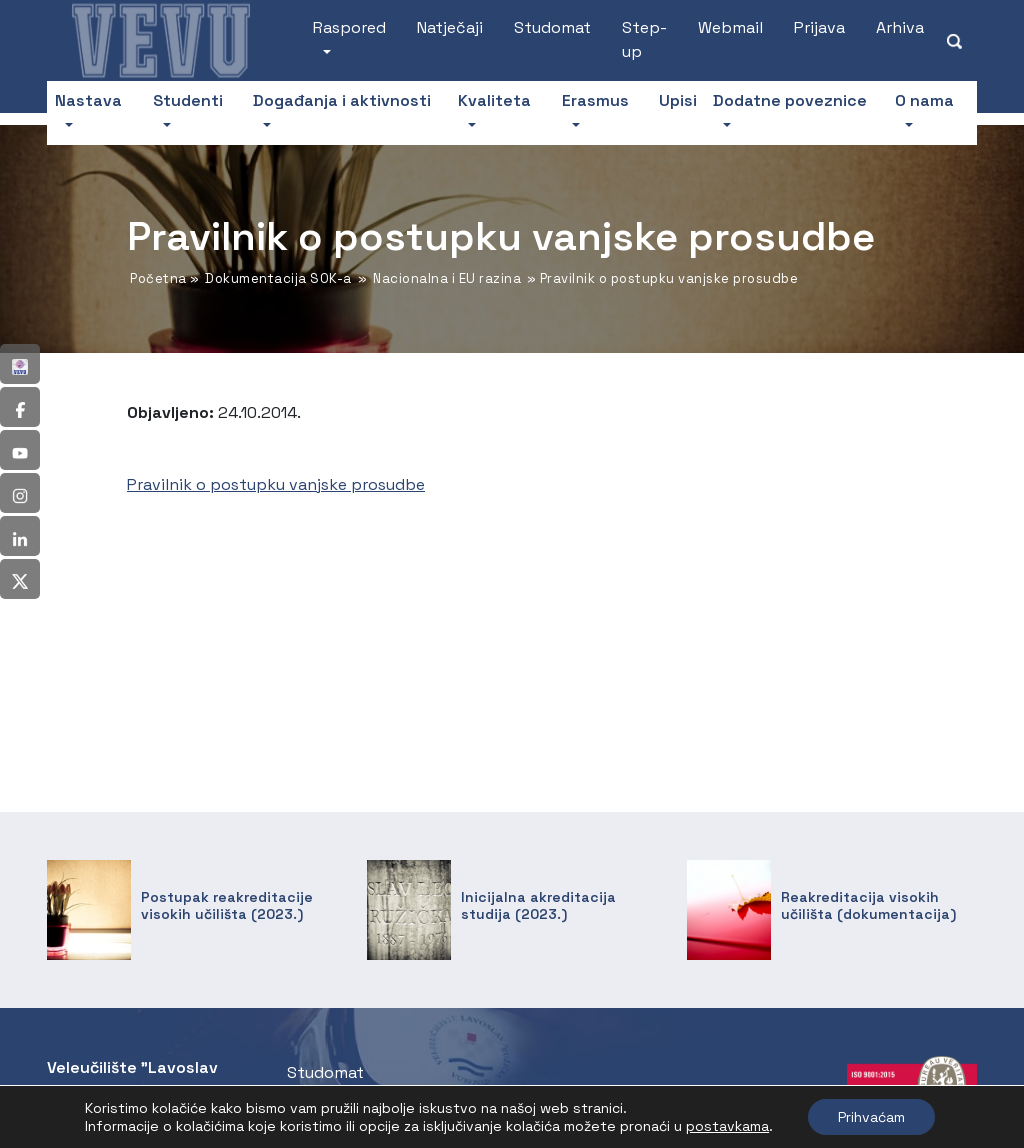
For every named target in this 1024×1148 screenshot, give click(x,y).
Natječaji (450, 27)
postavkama (727, 1126)
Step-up (644, 39)
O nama (924, 100)
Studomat (552, 27)
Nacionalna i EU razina (447, 278)
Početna (158, 278)
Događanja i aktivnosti (342, 100)
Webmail (730, 27)
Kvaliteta (494, 100)
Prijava (819, 27)
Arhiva (900, 27)
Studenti (188, 100)
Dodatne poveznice (790, 100)
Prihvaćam (871, 1117)
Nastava (88, 100)
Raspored (349, 27)
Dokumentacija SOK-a (278, 278)
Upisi (678, 100)
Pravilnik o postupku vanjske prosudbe (276, 484)
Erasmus (595, 100)
